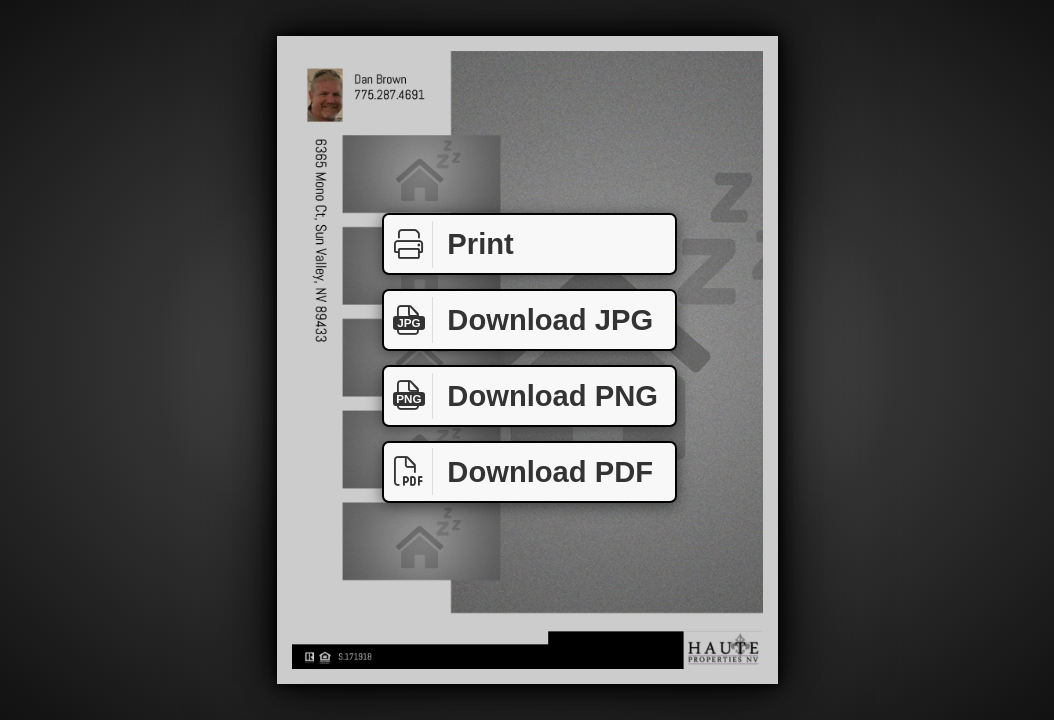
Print (449, 244)
